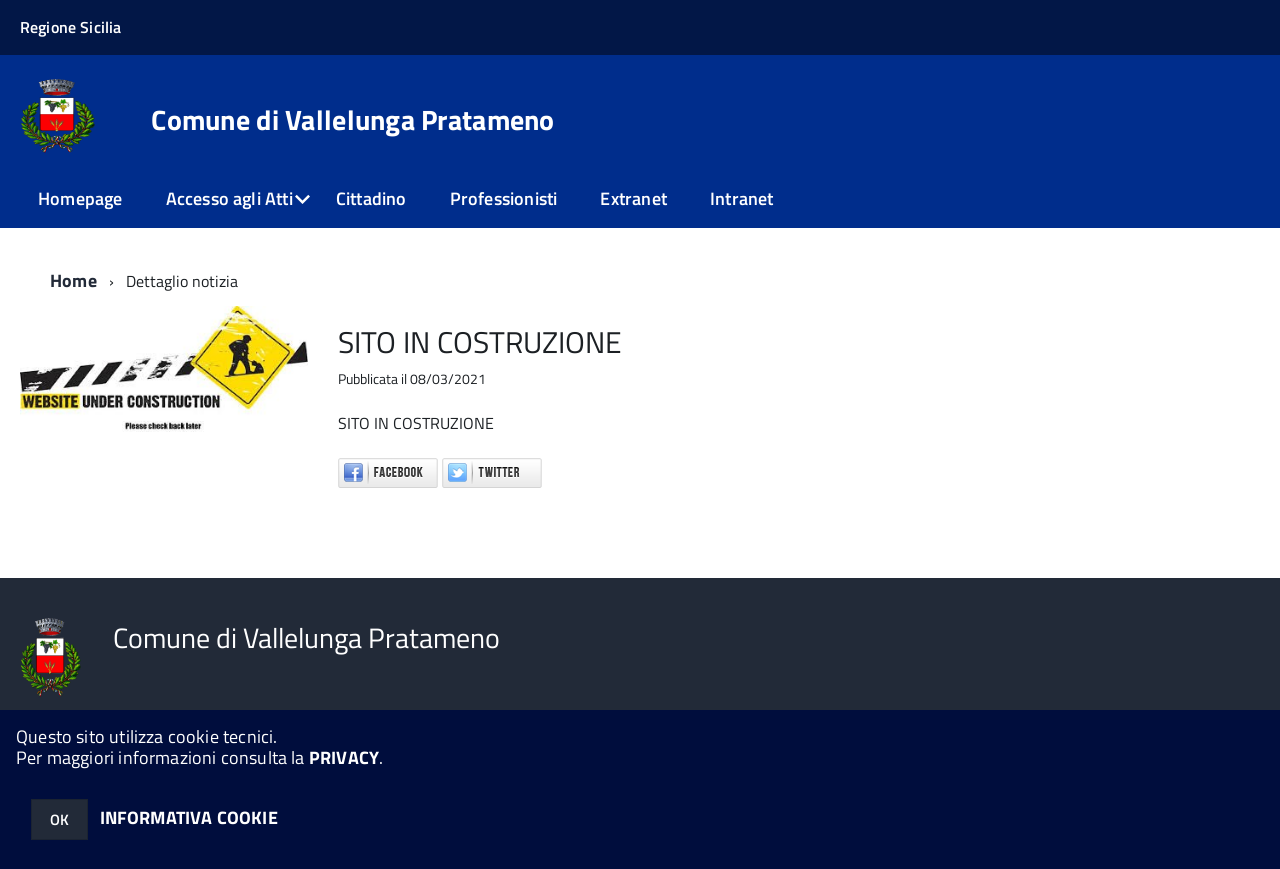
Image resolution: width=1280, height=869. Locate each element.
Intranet (741, 198)
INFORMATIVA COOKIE (189, 817)
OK (59, 819)
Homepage (80, 198)
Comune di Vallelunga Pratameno (352, 120)
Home (73, 280)
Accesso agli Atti (229, 198)
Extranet (633, 198)
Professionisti (504, 198)
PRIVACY (344, 757)
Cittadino (371, 198)
